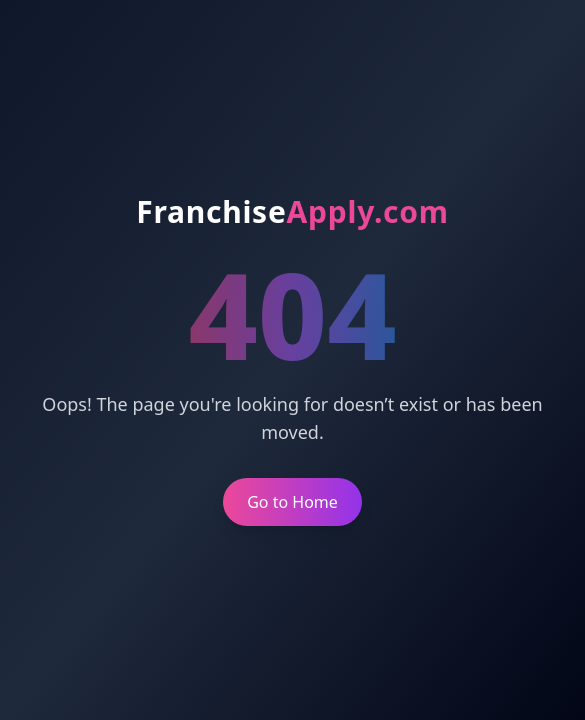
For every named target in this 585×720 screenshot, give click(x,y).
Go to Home (292, 502)
